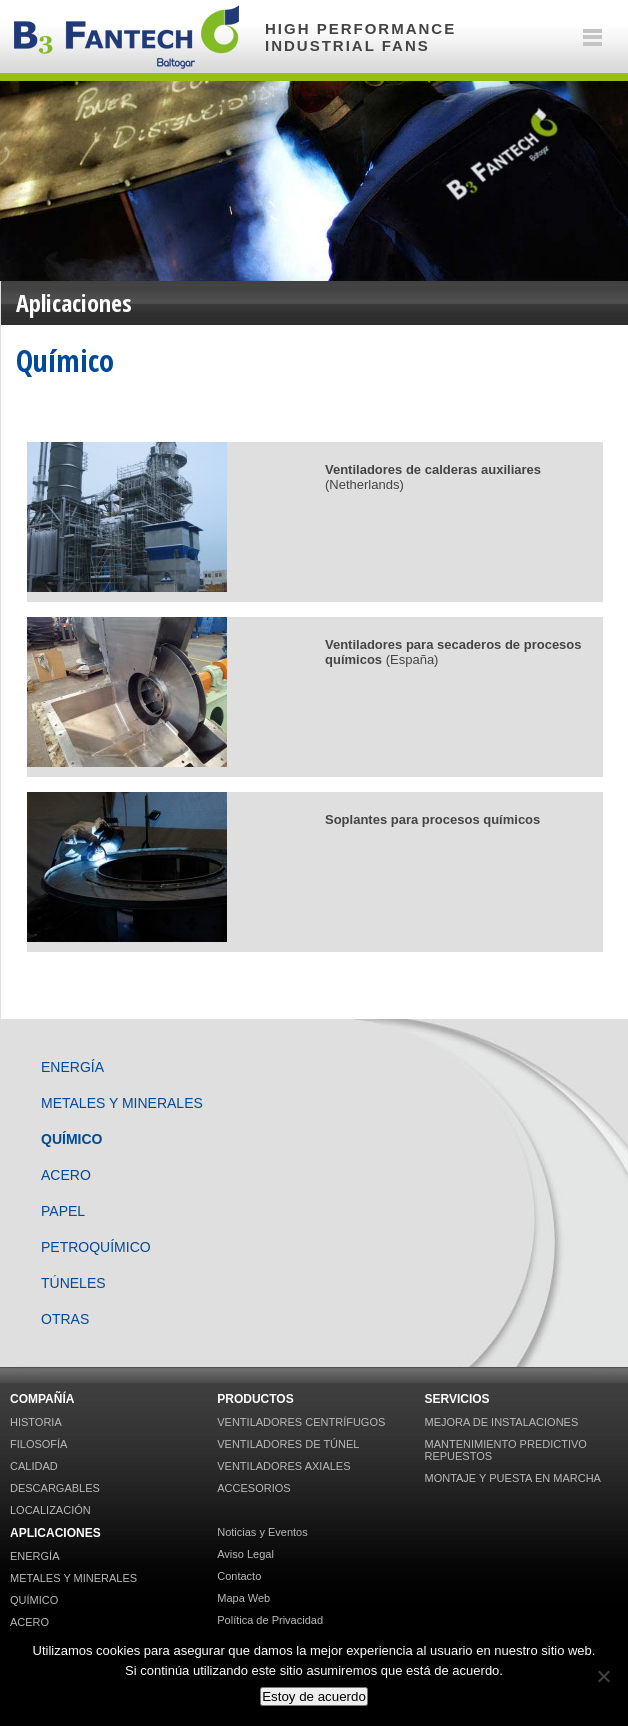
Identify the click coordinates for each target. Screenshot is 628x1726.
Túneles (73, 1283)
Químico (71, 1139)
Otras (65, 1319)
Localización (50, 1510)
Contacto (239, 1576)
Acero (66, 1175)
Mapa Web (243, 1598)
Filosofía (38, 1444)
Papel (63, 1211)
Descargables (55, 1488)
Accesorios (253, 1488)
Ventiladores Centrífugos (301, 1422)
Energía (72, 1067)
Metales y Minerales (122, 1103)
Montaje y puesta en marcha (512, 1478)
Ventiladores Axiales (283, 1466)
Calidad (34, 1466)
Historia (36, 1422)
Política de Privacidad (270, 1620)
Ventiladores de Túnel (288, 1444)
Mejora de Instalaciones (501, 1422)
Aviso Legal (245, 1554)
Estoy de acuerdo (314, 1696)
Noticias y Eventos (262, 1532)
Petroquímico (96, 1247)
